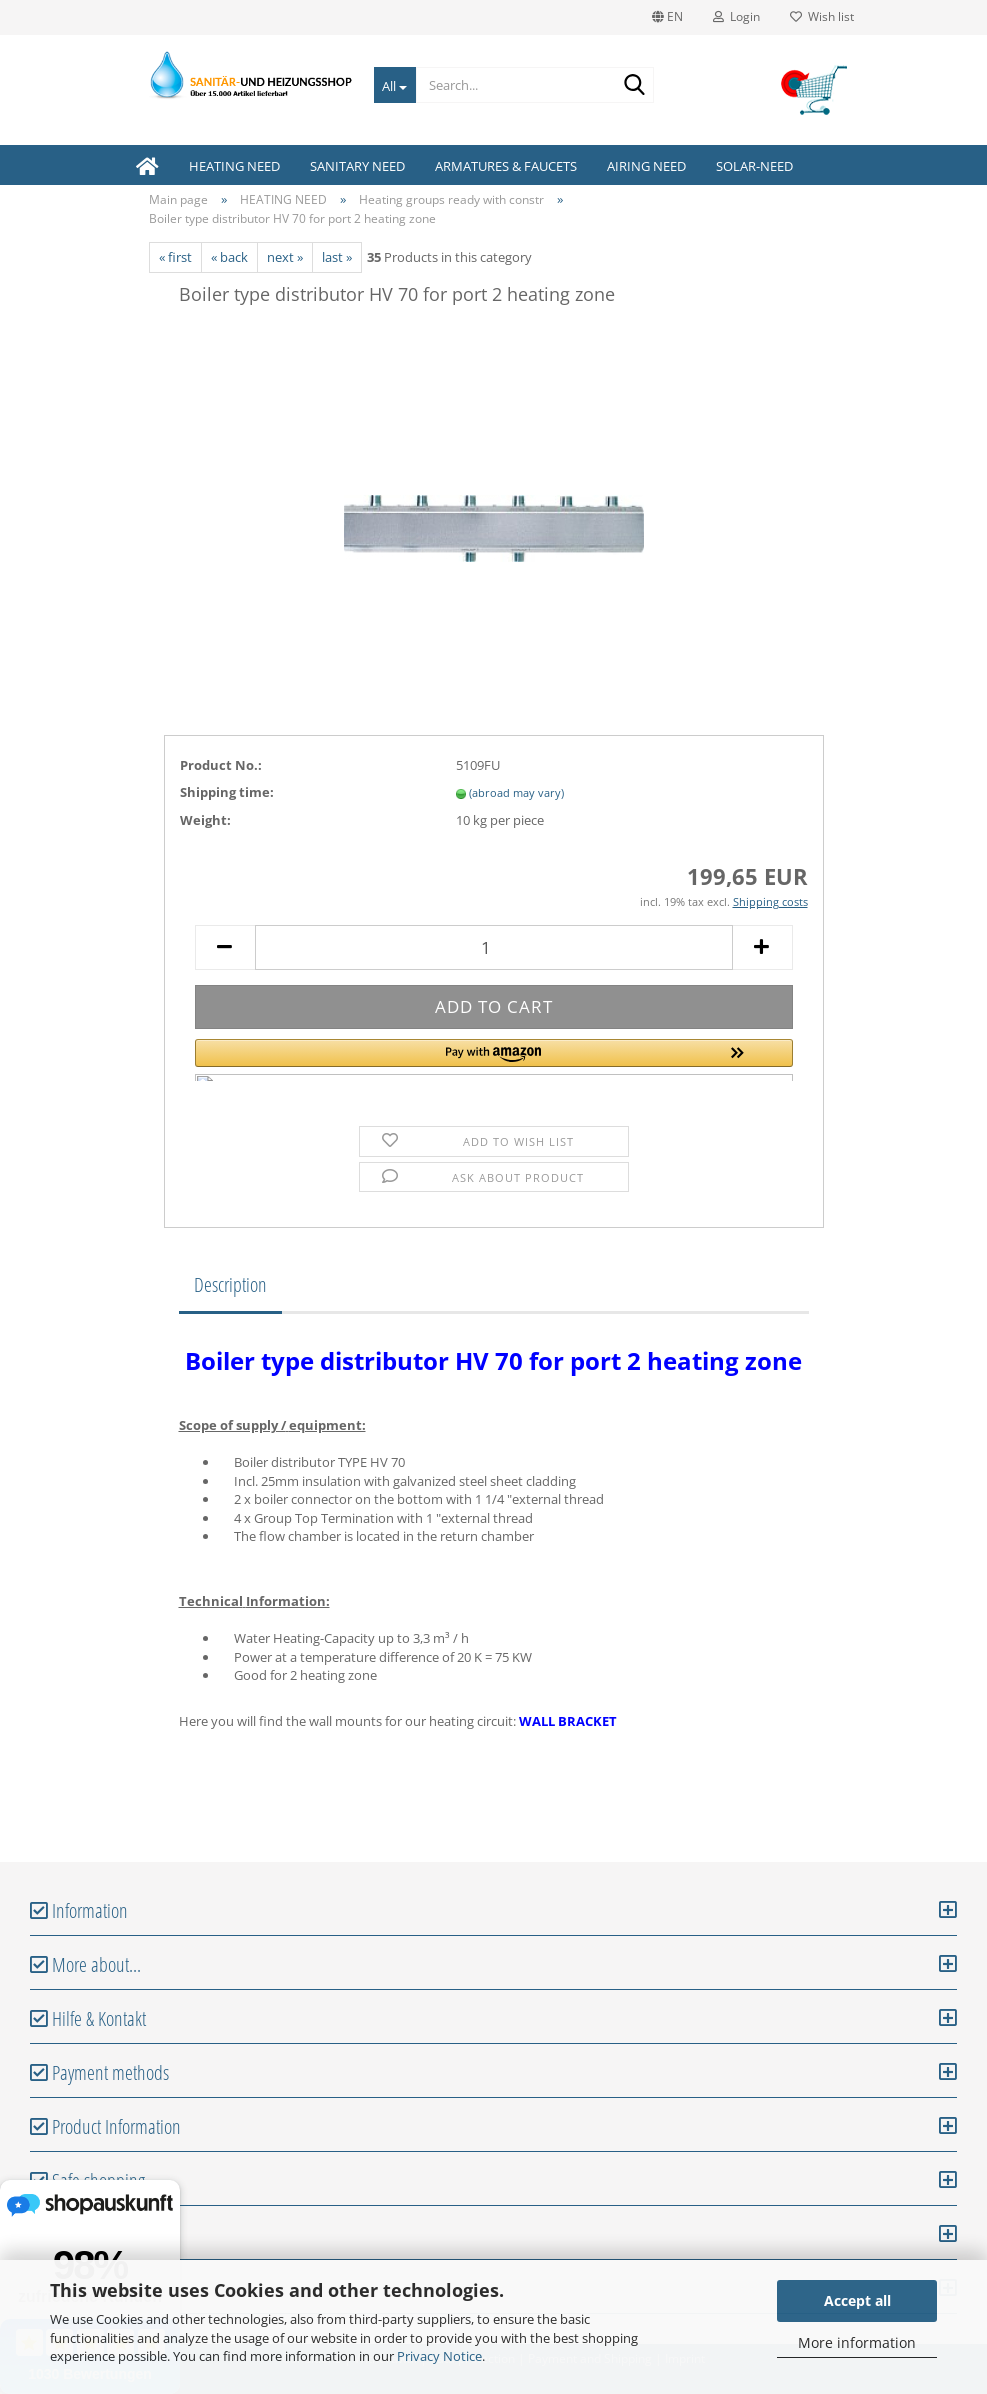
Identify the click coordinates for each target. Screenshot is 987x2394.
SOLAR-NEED (754, 166)
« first (175, 257)
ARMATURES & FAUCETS (506, 166)
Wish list (822, 16)
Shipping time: (227, 792)
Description (230, 1284)
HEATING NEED (234, 166)
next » (285, 257)
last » (337, 257)
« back (229, 257)
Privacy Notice (439, 2356)
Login (736, 16)
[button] (494, 1060)
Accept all (857, 2300)
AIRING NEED (646, 166)
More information (857, 2342)
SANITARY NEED (357, 166)
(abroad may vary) (516, 792)
